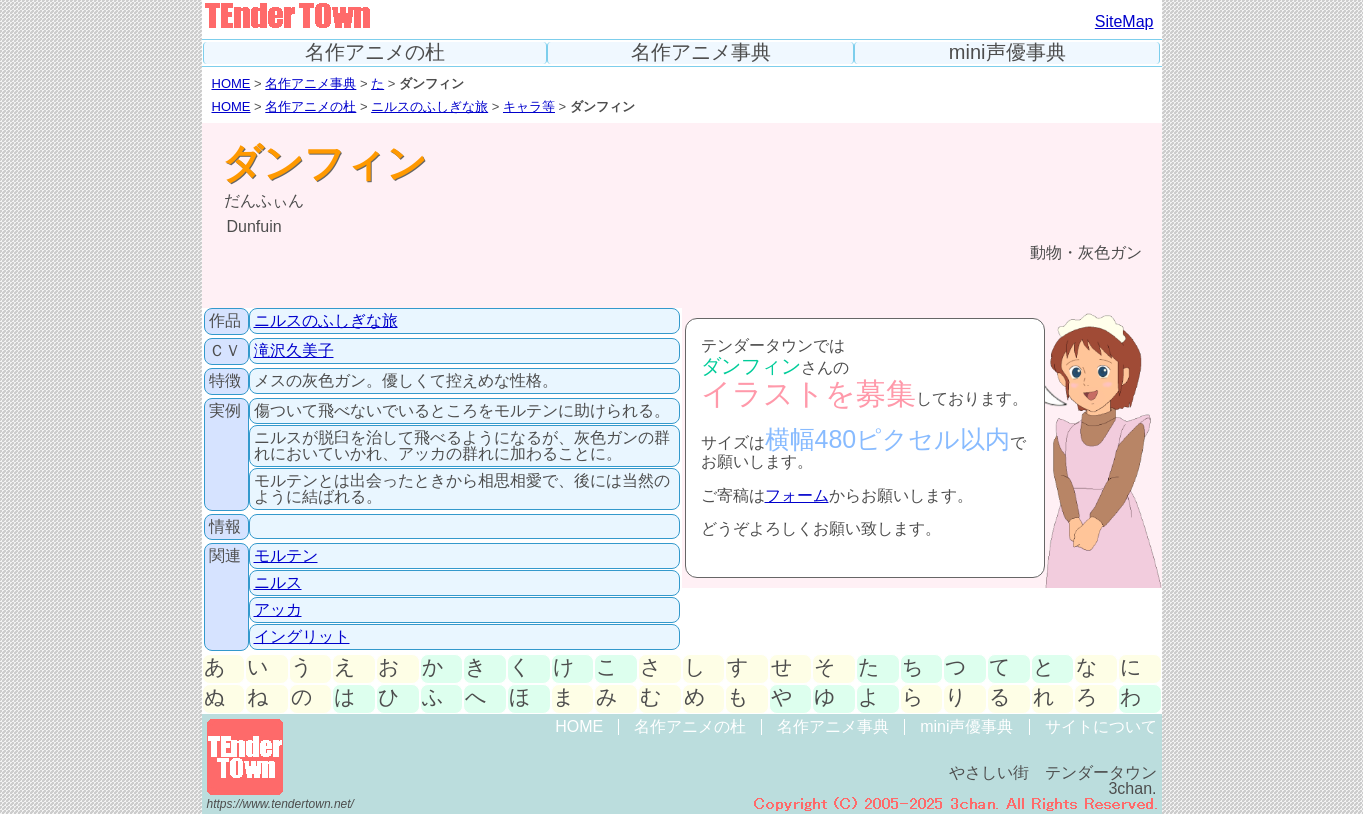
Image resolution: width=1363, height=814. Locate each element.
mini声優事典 (1007, 52)
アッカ (278, 609)
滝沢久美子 (294, 350)
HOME (231, 83)
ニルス (278, 582)
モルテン (286, 555)
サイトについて (1101, 726)
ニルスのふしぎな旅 (429, 106)
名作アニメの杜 (375, 52)
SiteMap (1124, 21)
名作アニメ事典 (701, 52)
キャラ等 (529, 106)
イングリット (302, 636)
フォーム (797, 495)
